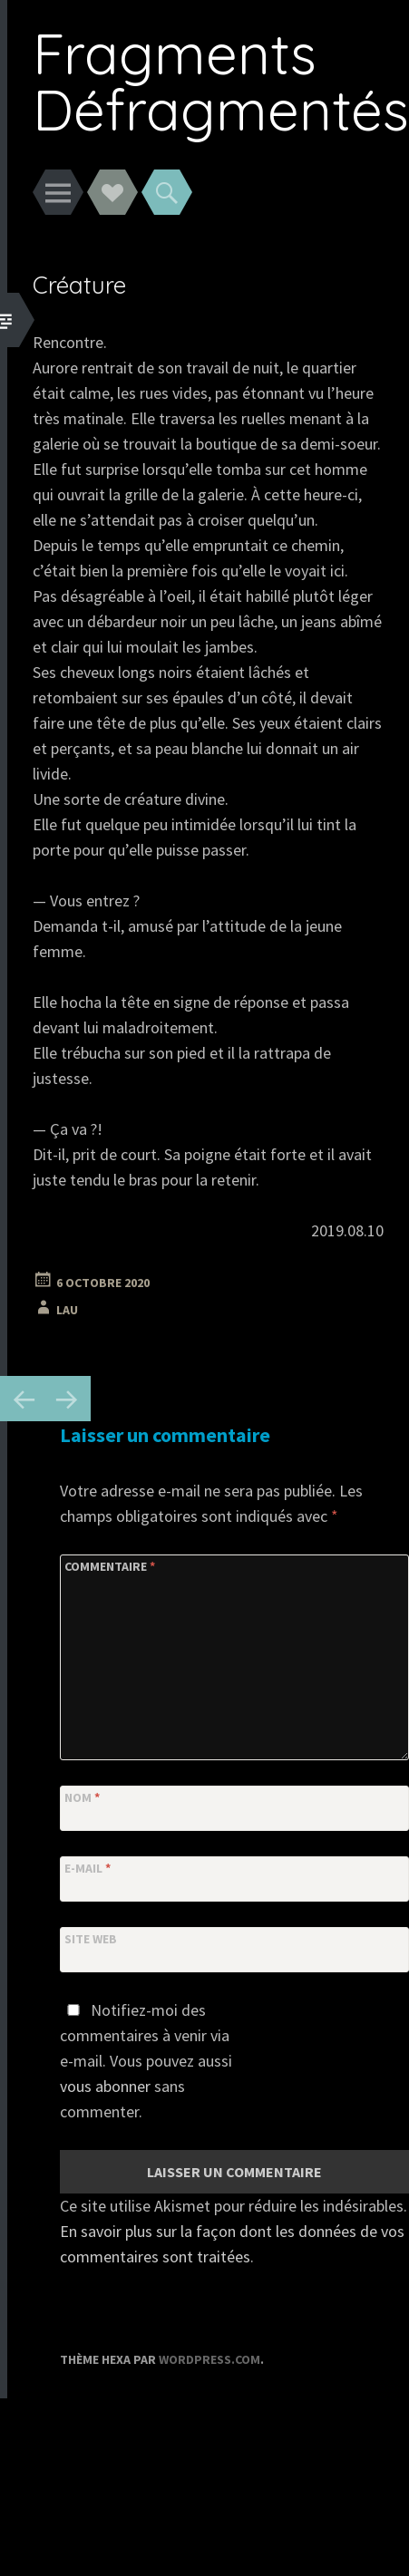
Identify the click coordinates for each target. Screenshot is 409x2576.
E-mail (87, 1868)
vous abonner (105, 2086)
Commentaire (109, 1566)
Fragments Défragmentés (221, 81)
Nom (82, 1797)
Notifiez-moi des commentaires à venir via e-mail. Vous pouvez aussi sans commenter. (146, 2061)
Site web (90, 1939)
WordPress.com (209, 2359)
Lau (67, 1310)
